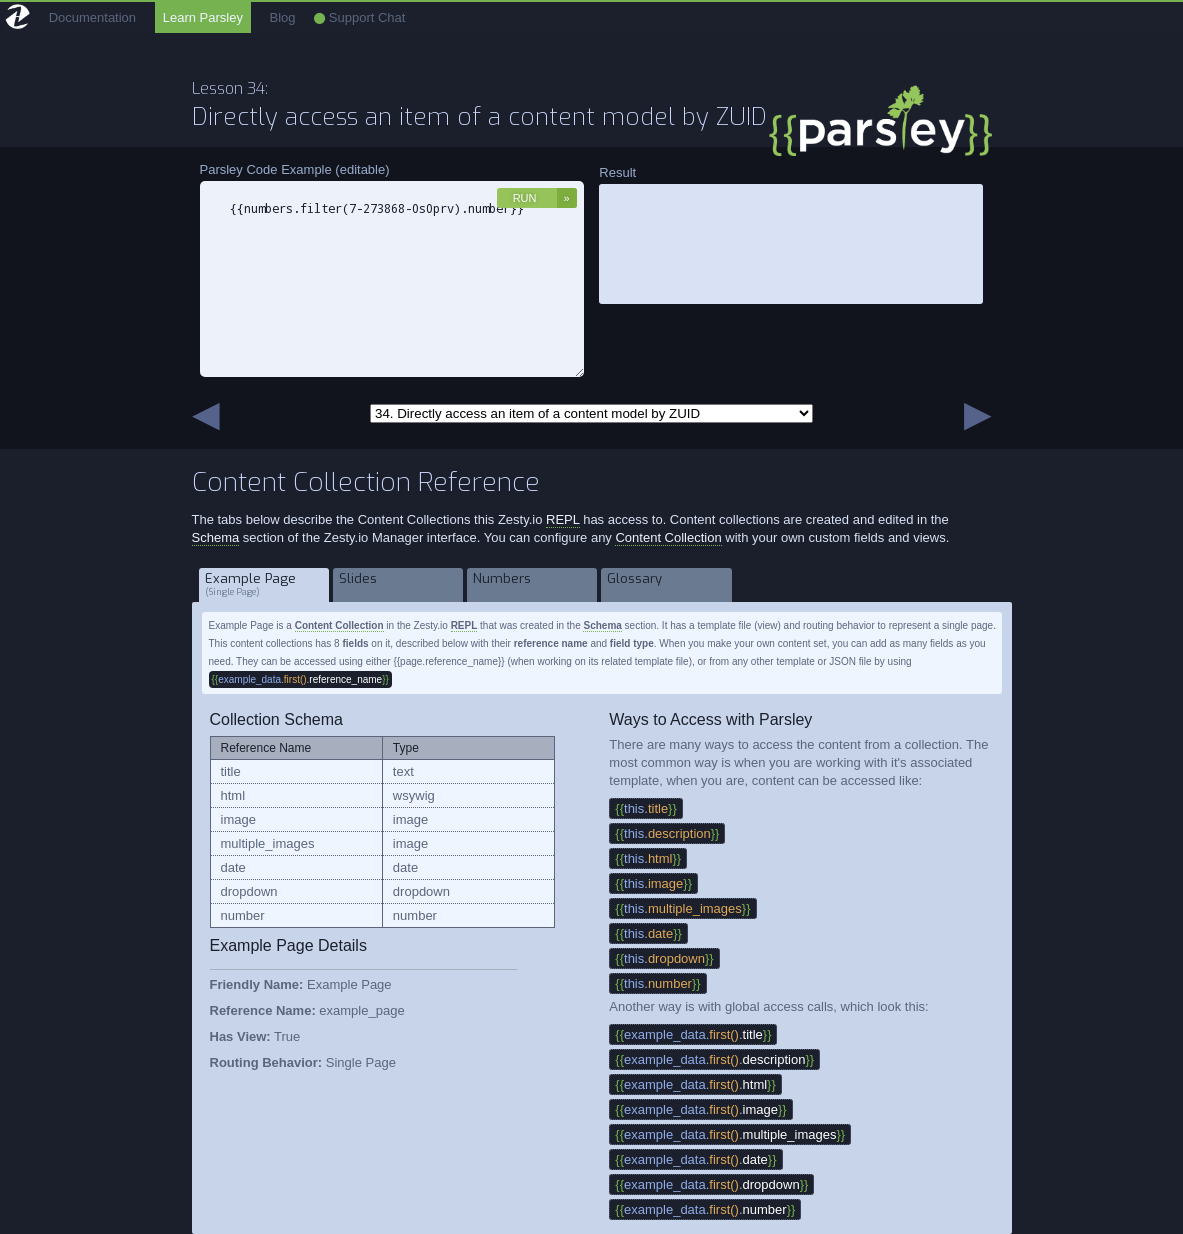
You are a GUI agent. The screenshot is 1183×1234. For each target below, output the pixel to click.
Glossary (666, 584)
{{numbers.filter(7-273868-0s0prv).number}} (392, 279)
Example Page (264, 584)
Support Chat (359, 17)
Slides (398, 584)
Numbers (532, 584)
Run (525, 198)
